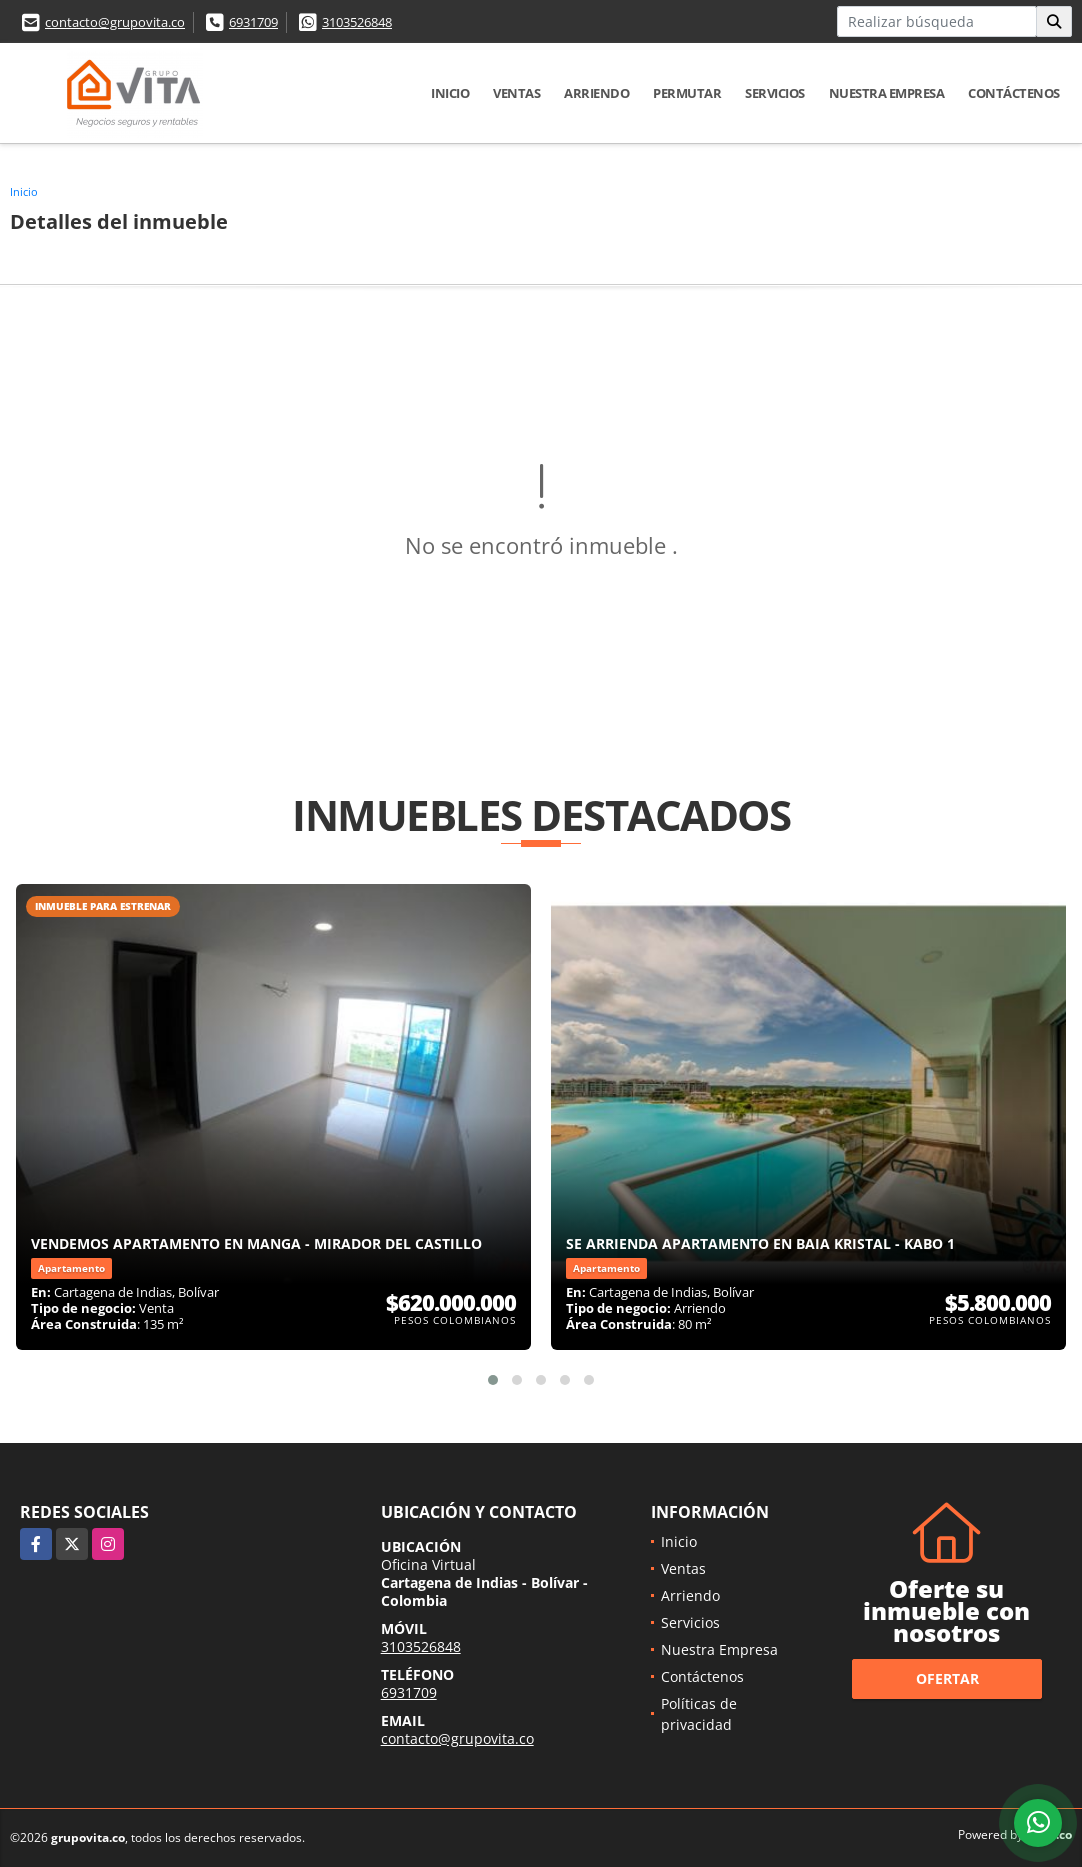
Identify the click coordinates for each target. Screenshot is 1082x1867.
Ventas (516, 93)
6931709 (253, 22)
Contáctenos (1014, 93)
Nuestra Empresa (887, 93)
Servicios (775, 93)
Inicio (450, 93)
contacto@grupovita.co (115, 22)
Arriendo (596, 93)
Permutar (687, 93)
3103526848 (357, 22)
